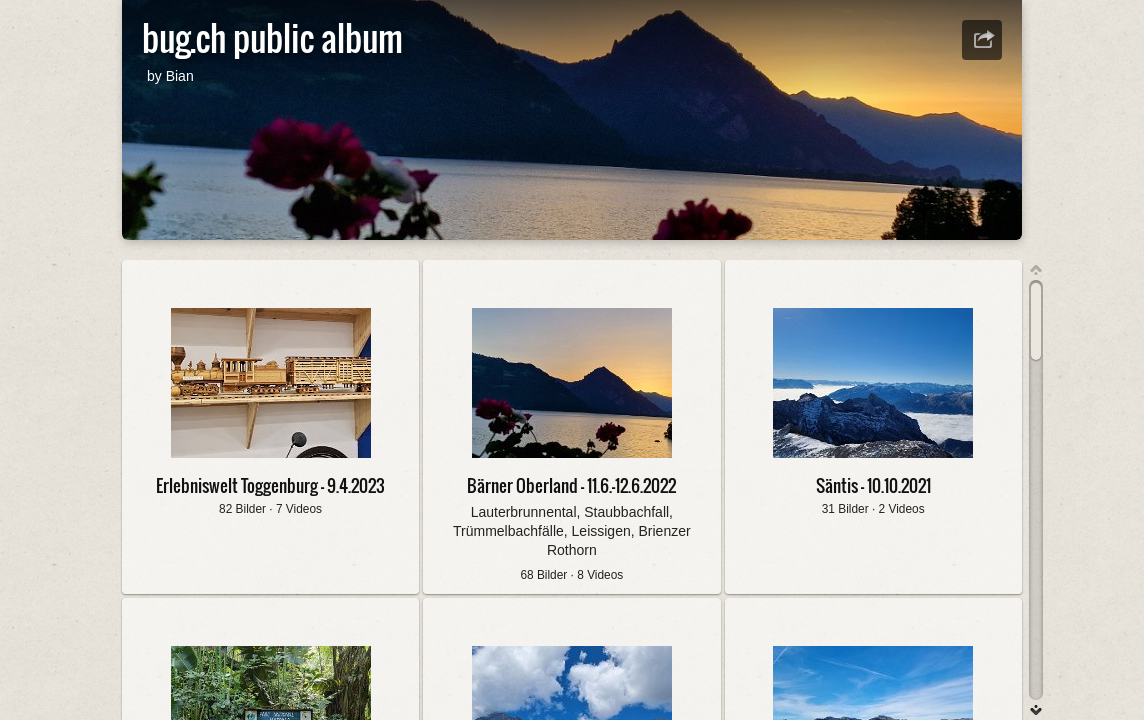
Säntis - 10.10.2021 (873, 485)
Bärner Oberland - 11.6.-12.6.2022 (571, 485)
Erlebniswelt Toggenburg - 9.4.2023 (270, 485)
